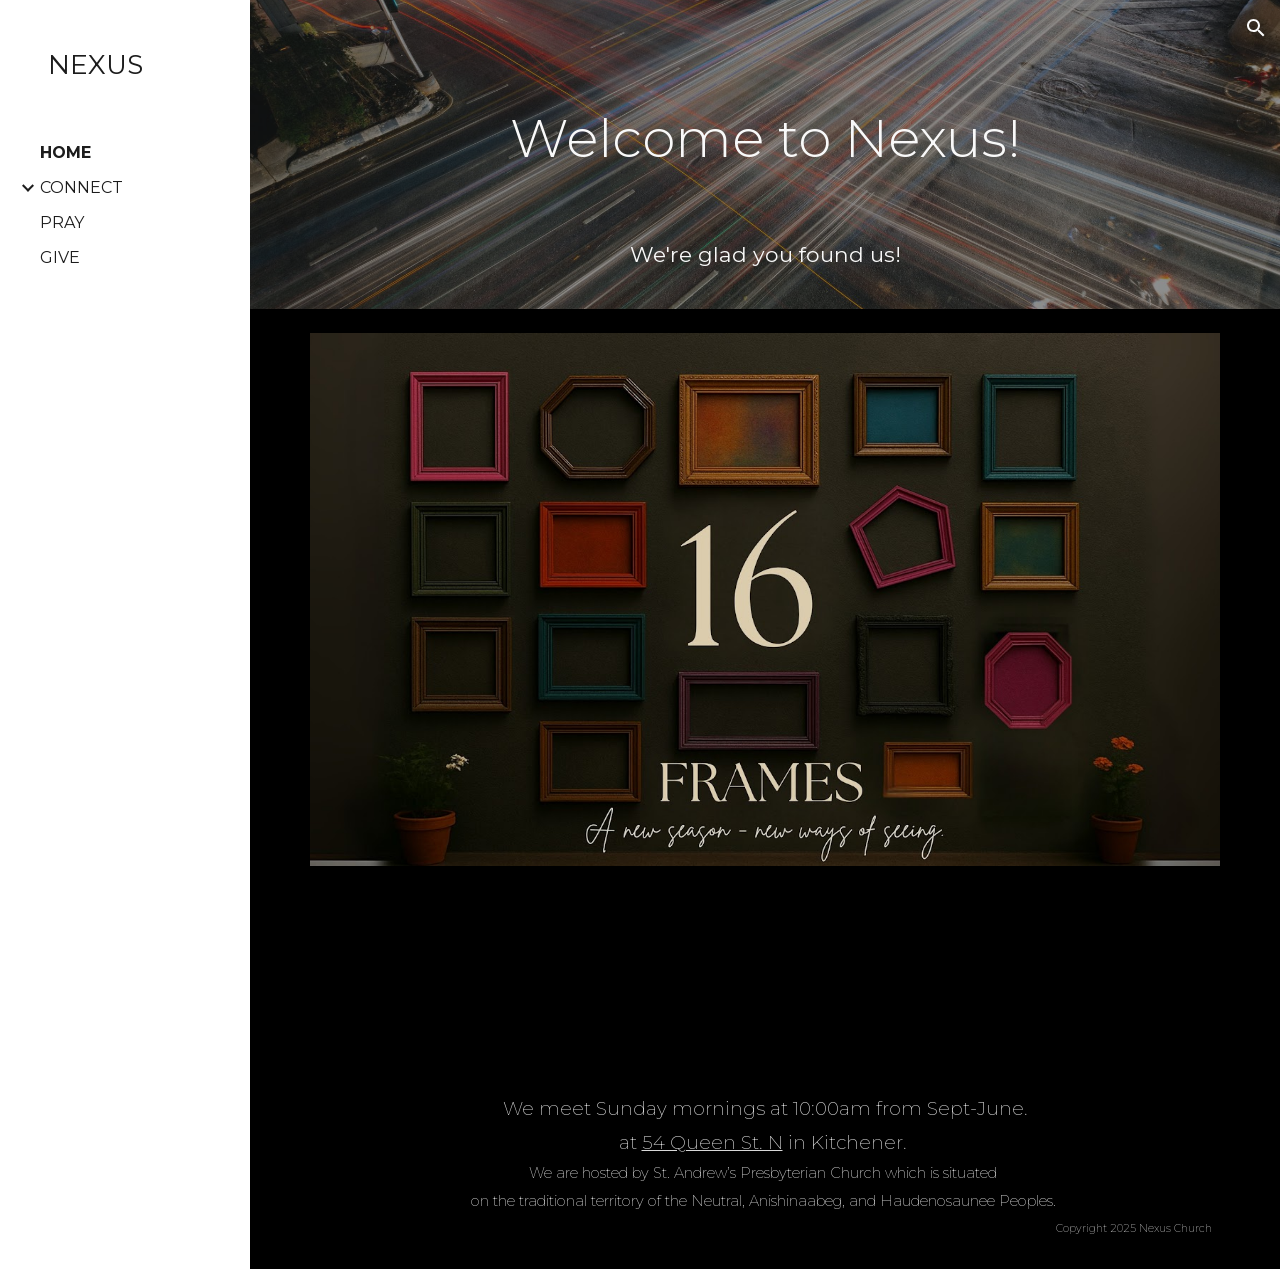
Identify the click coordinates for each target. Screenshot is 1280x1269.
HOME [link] (65, 152)
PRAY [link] (62, 222)
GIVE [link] (60, 257)
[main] (765, 124)
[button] (1256, 28)
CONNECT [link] (81, 187)
